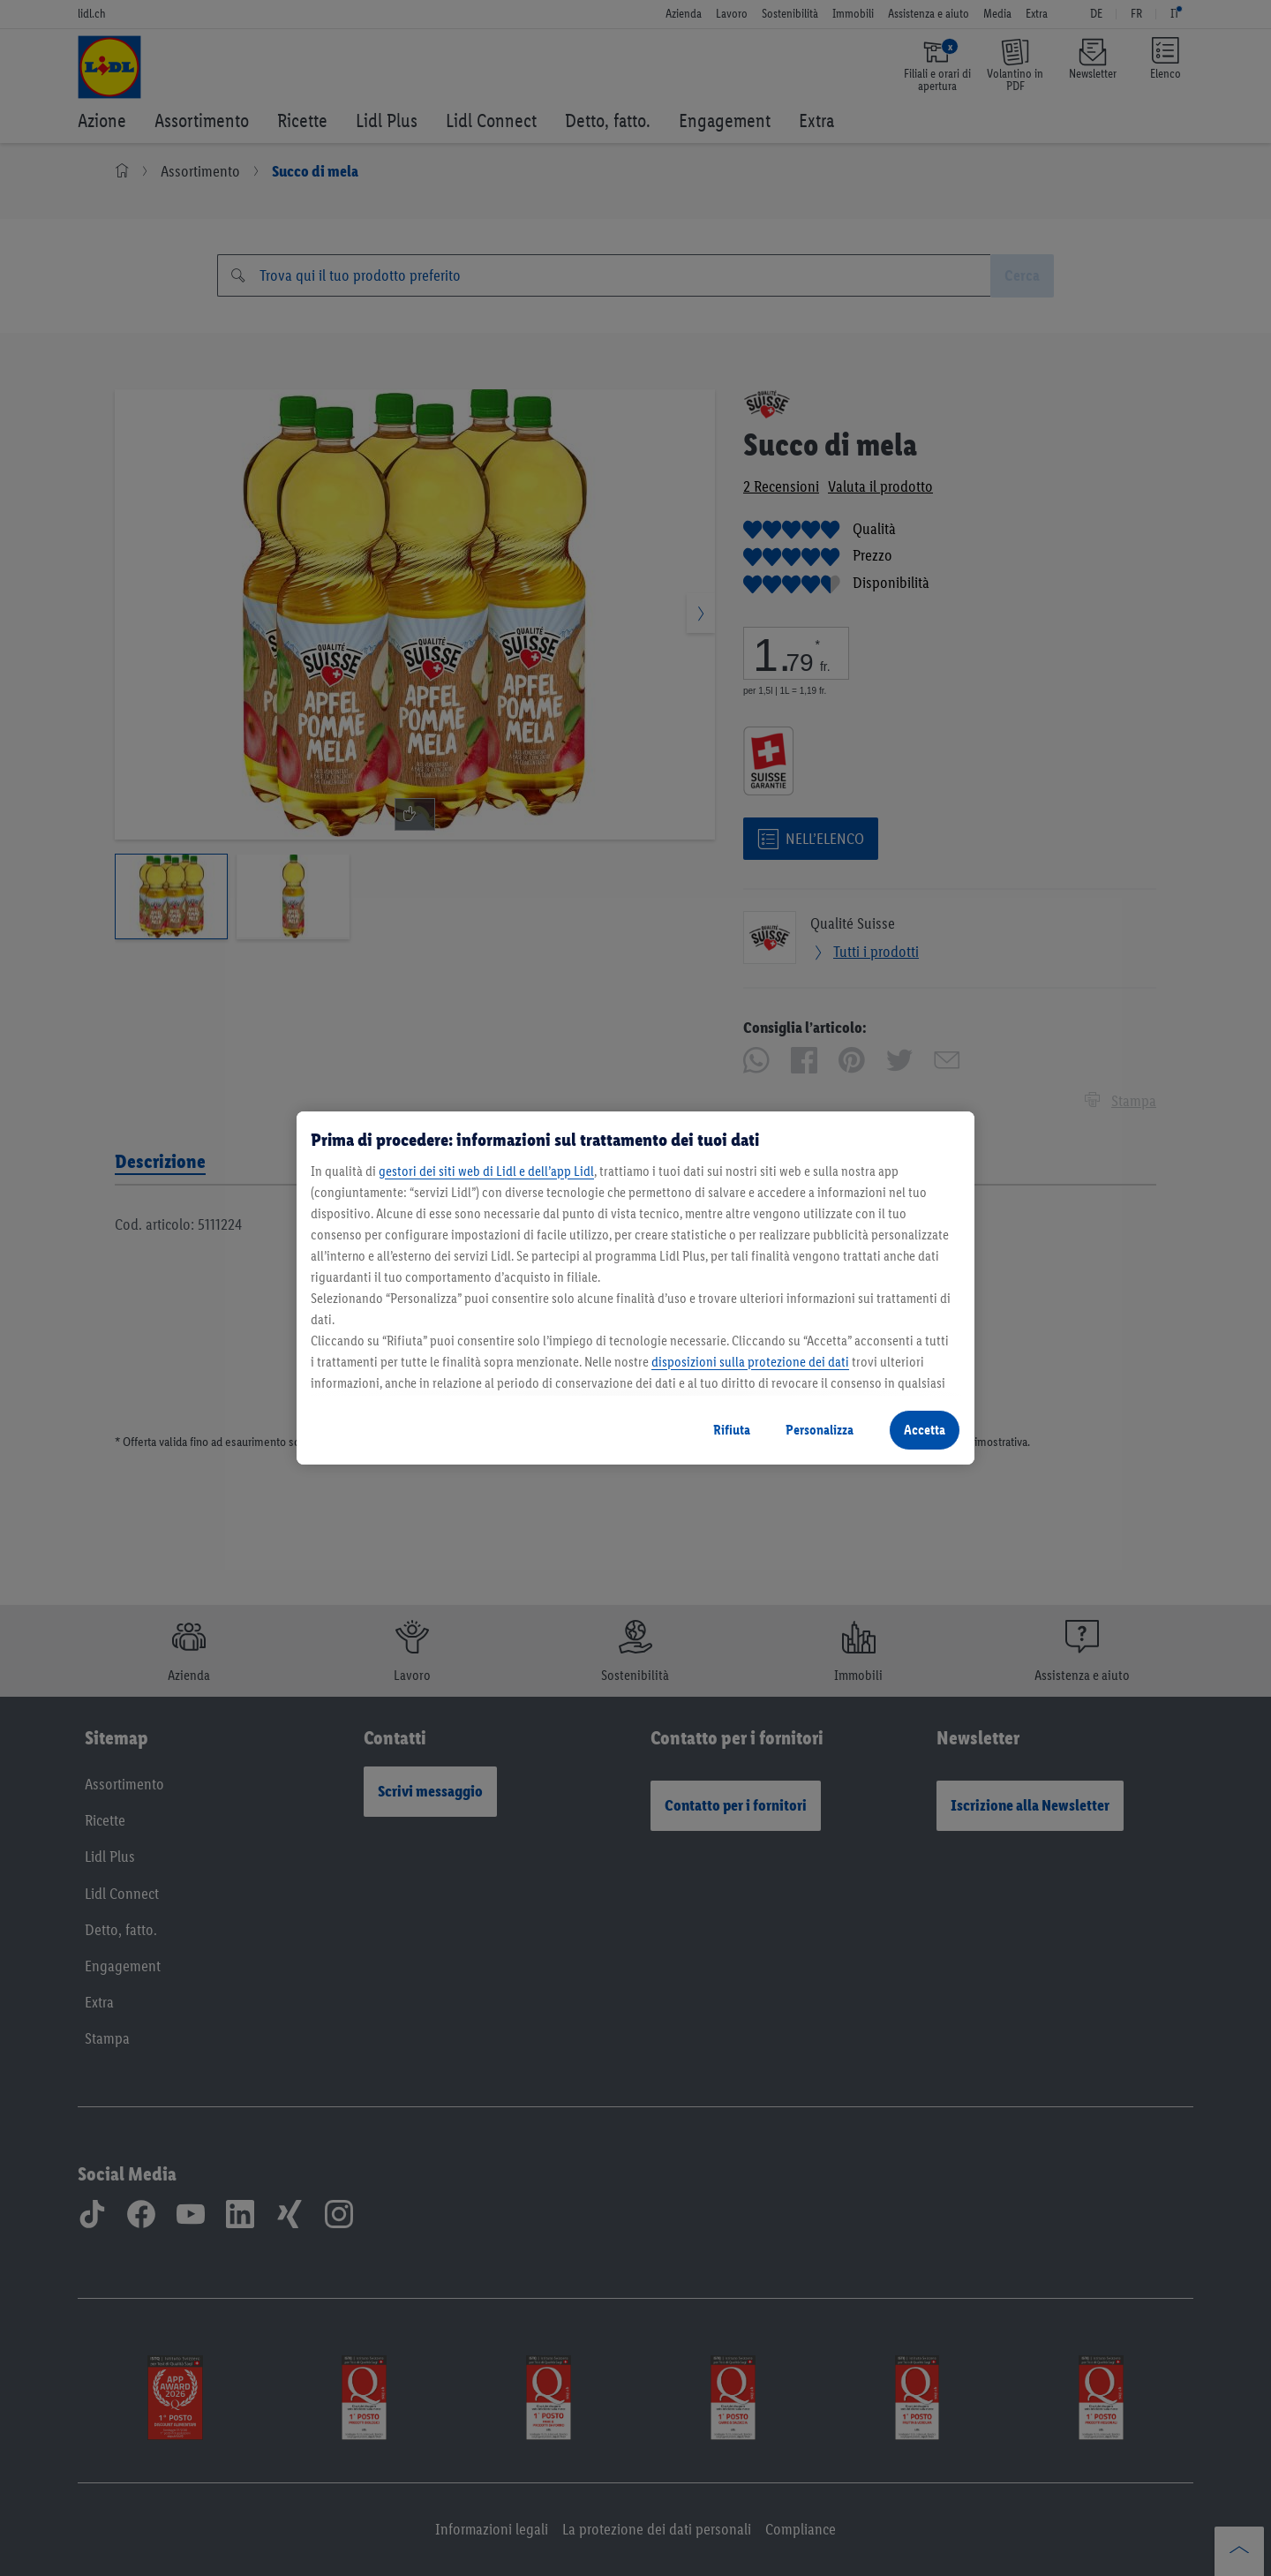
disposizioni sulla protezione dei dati (750, 1361)
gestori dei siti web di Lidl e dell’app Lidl (486, 1171)
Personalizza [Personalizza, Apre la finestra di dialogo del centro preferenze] (820, 1429)
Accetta (924, 1429)
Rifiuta (731, 1429)
